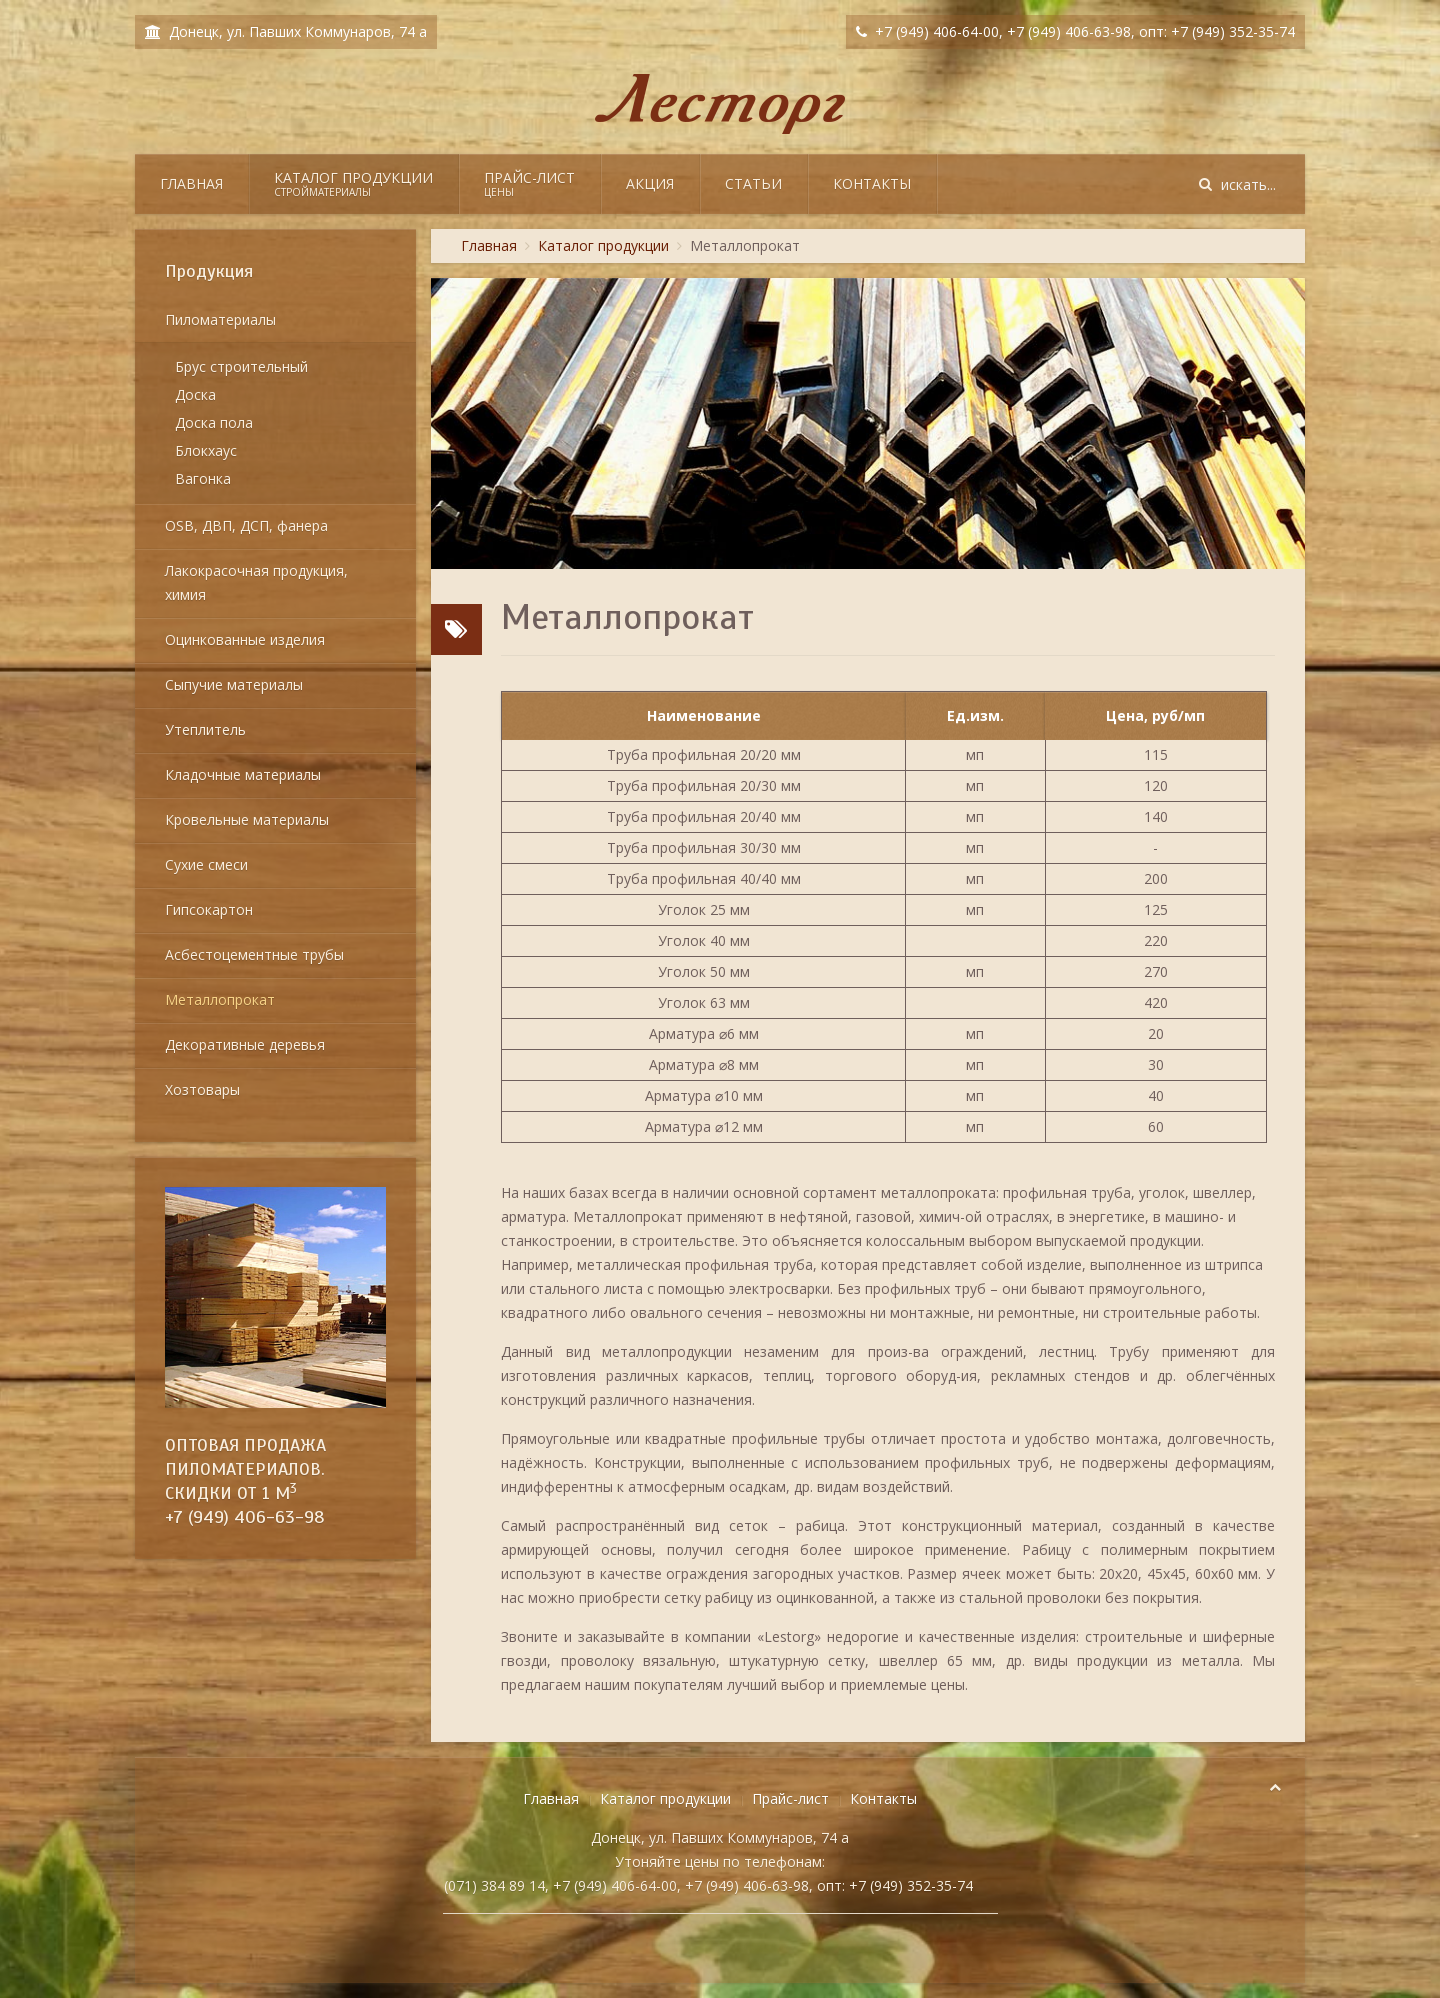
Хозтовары (202, 1089)
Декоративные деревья (245, 1044)
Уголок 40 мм (704, 940)
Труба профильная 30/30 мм (704, 847)
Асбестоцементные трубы (254, 954)
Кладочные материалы (243, 774)
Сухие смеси (206, 864)
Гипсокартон (209, 909)
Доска (195, 394)
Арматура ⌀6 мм (704, 1033)
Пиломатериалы (220, 319)
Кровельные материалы (247, 819)
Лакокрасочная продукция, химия (256, 582)
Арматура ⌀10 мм (704, 1095)
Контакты (872, 183)
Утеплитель (205, 729)
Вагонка (203, 478)
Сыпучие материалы (234, 684)
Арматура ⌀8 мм (704, 1064)
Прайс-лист (529, 183)
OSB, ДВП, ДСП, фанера (246, 525)
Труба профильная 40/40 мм (704, 878)
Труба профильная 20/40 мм (704, 816)
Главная (191, 183)
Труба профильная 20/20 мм (704, 754)
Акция (650, 183)
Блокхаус (206, 450)
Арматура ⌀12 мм (704, 1126)
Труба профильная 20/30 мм (704, 785)
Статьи (753, 183)
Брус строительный (241, 366)
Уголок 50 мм (704, 971)
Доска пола (214, 422)
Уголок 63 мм (704, 1002)
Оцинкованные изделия (245, 639)
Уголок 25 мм (704, 909)
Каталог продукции (353, 183)
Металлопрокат (220, 999)
